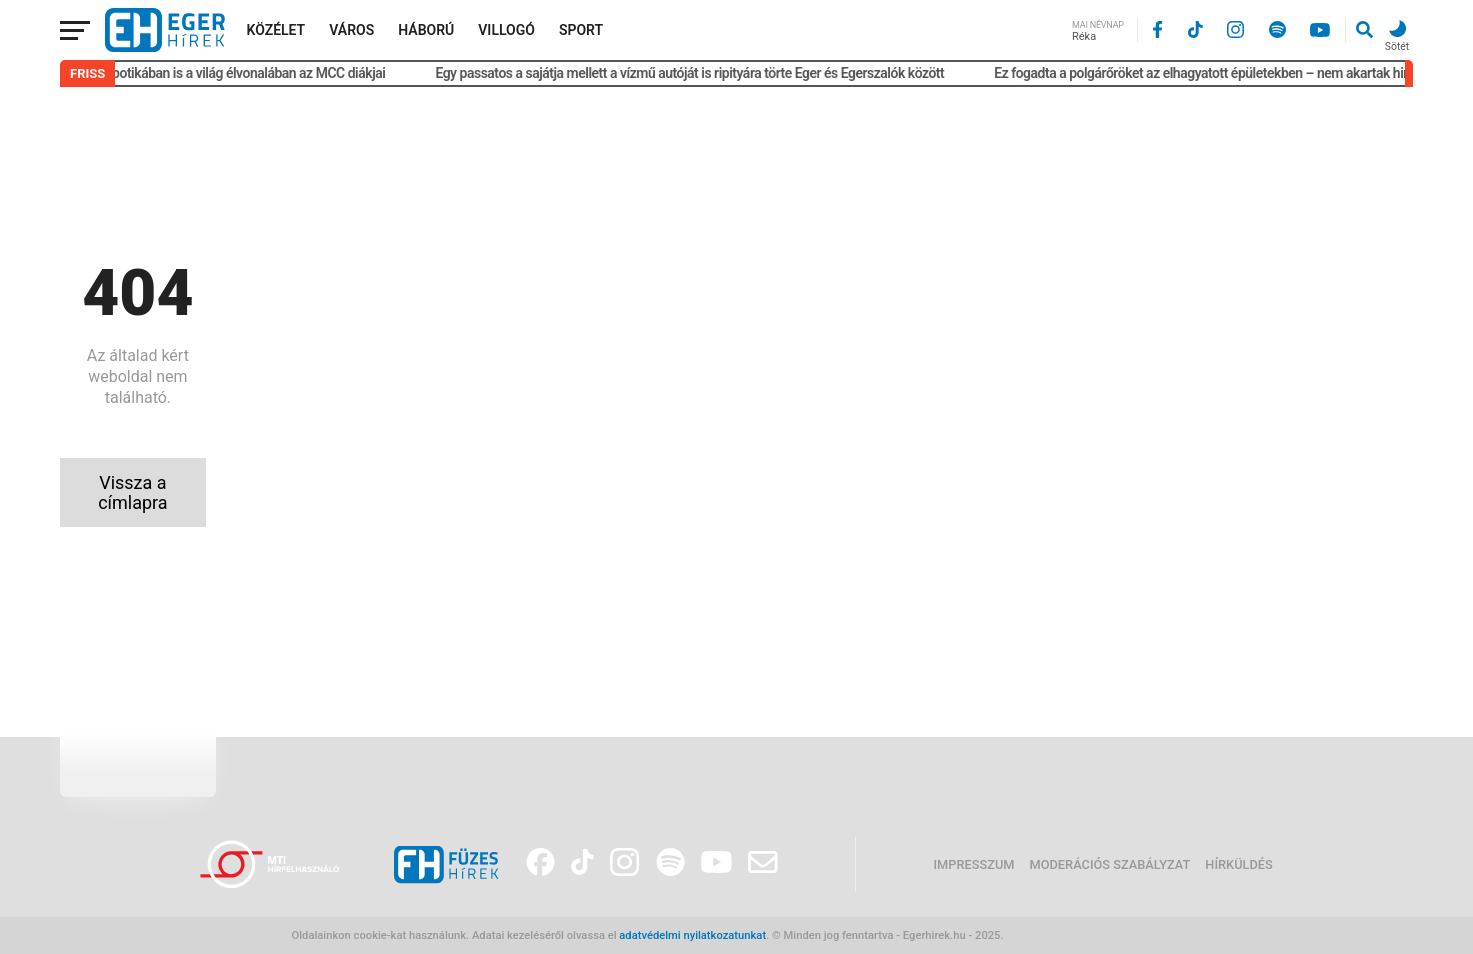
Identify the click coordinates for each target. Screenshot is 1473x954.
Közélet (276, 30)
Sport (581, 30)
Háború (426, 30)
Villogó (506, 30)
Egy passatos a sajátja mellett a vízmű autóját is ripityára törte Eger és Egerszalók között (694, 73)
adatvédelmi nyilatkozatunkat (692, 935)
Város (351, 30)
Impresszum (973, 864)
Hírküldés (1238, 864)
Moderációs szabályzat (1110, 864)
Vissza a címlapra (132, 492)
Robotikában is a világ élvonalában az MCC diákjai (245, 73)
